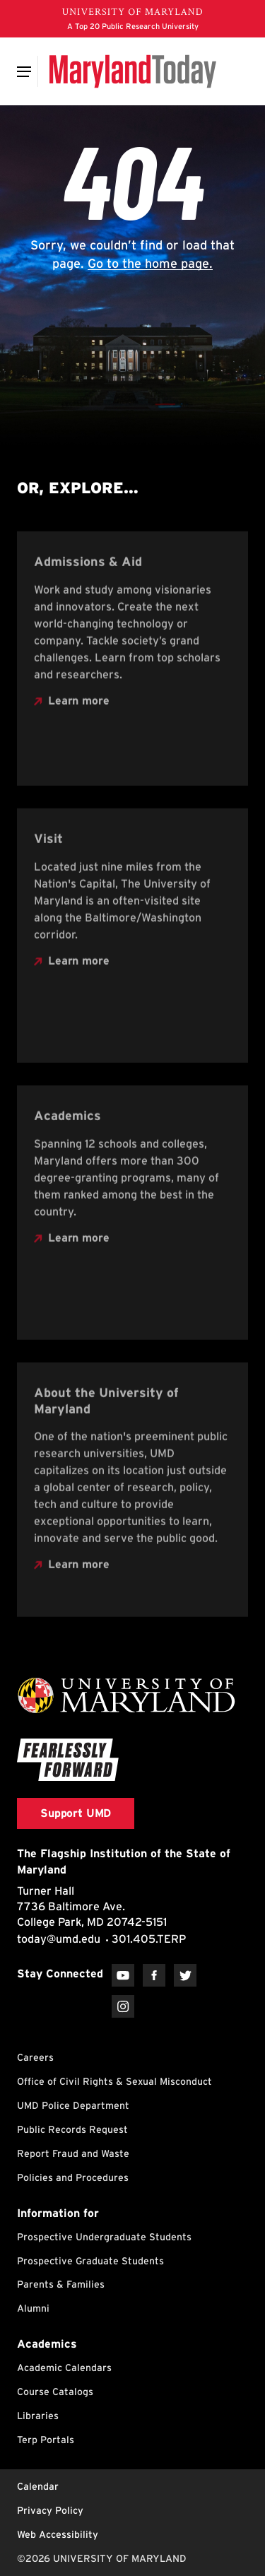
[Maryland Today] (132, 71)
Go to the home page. (150, 263)
